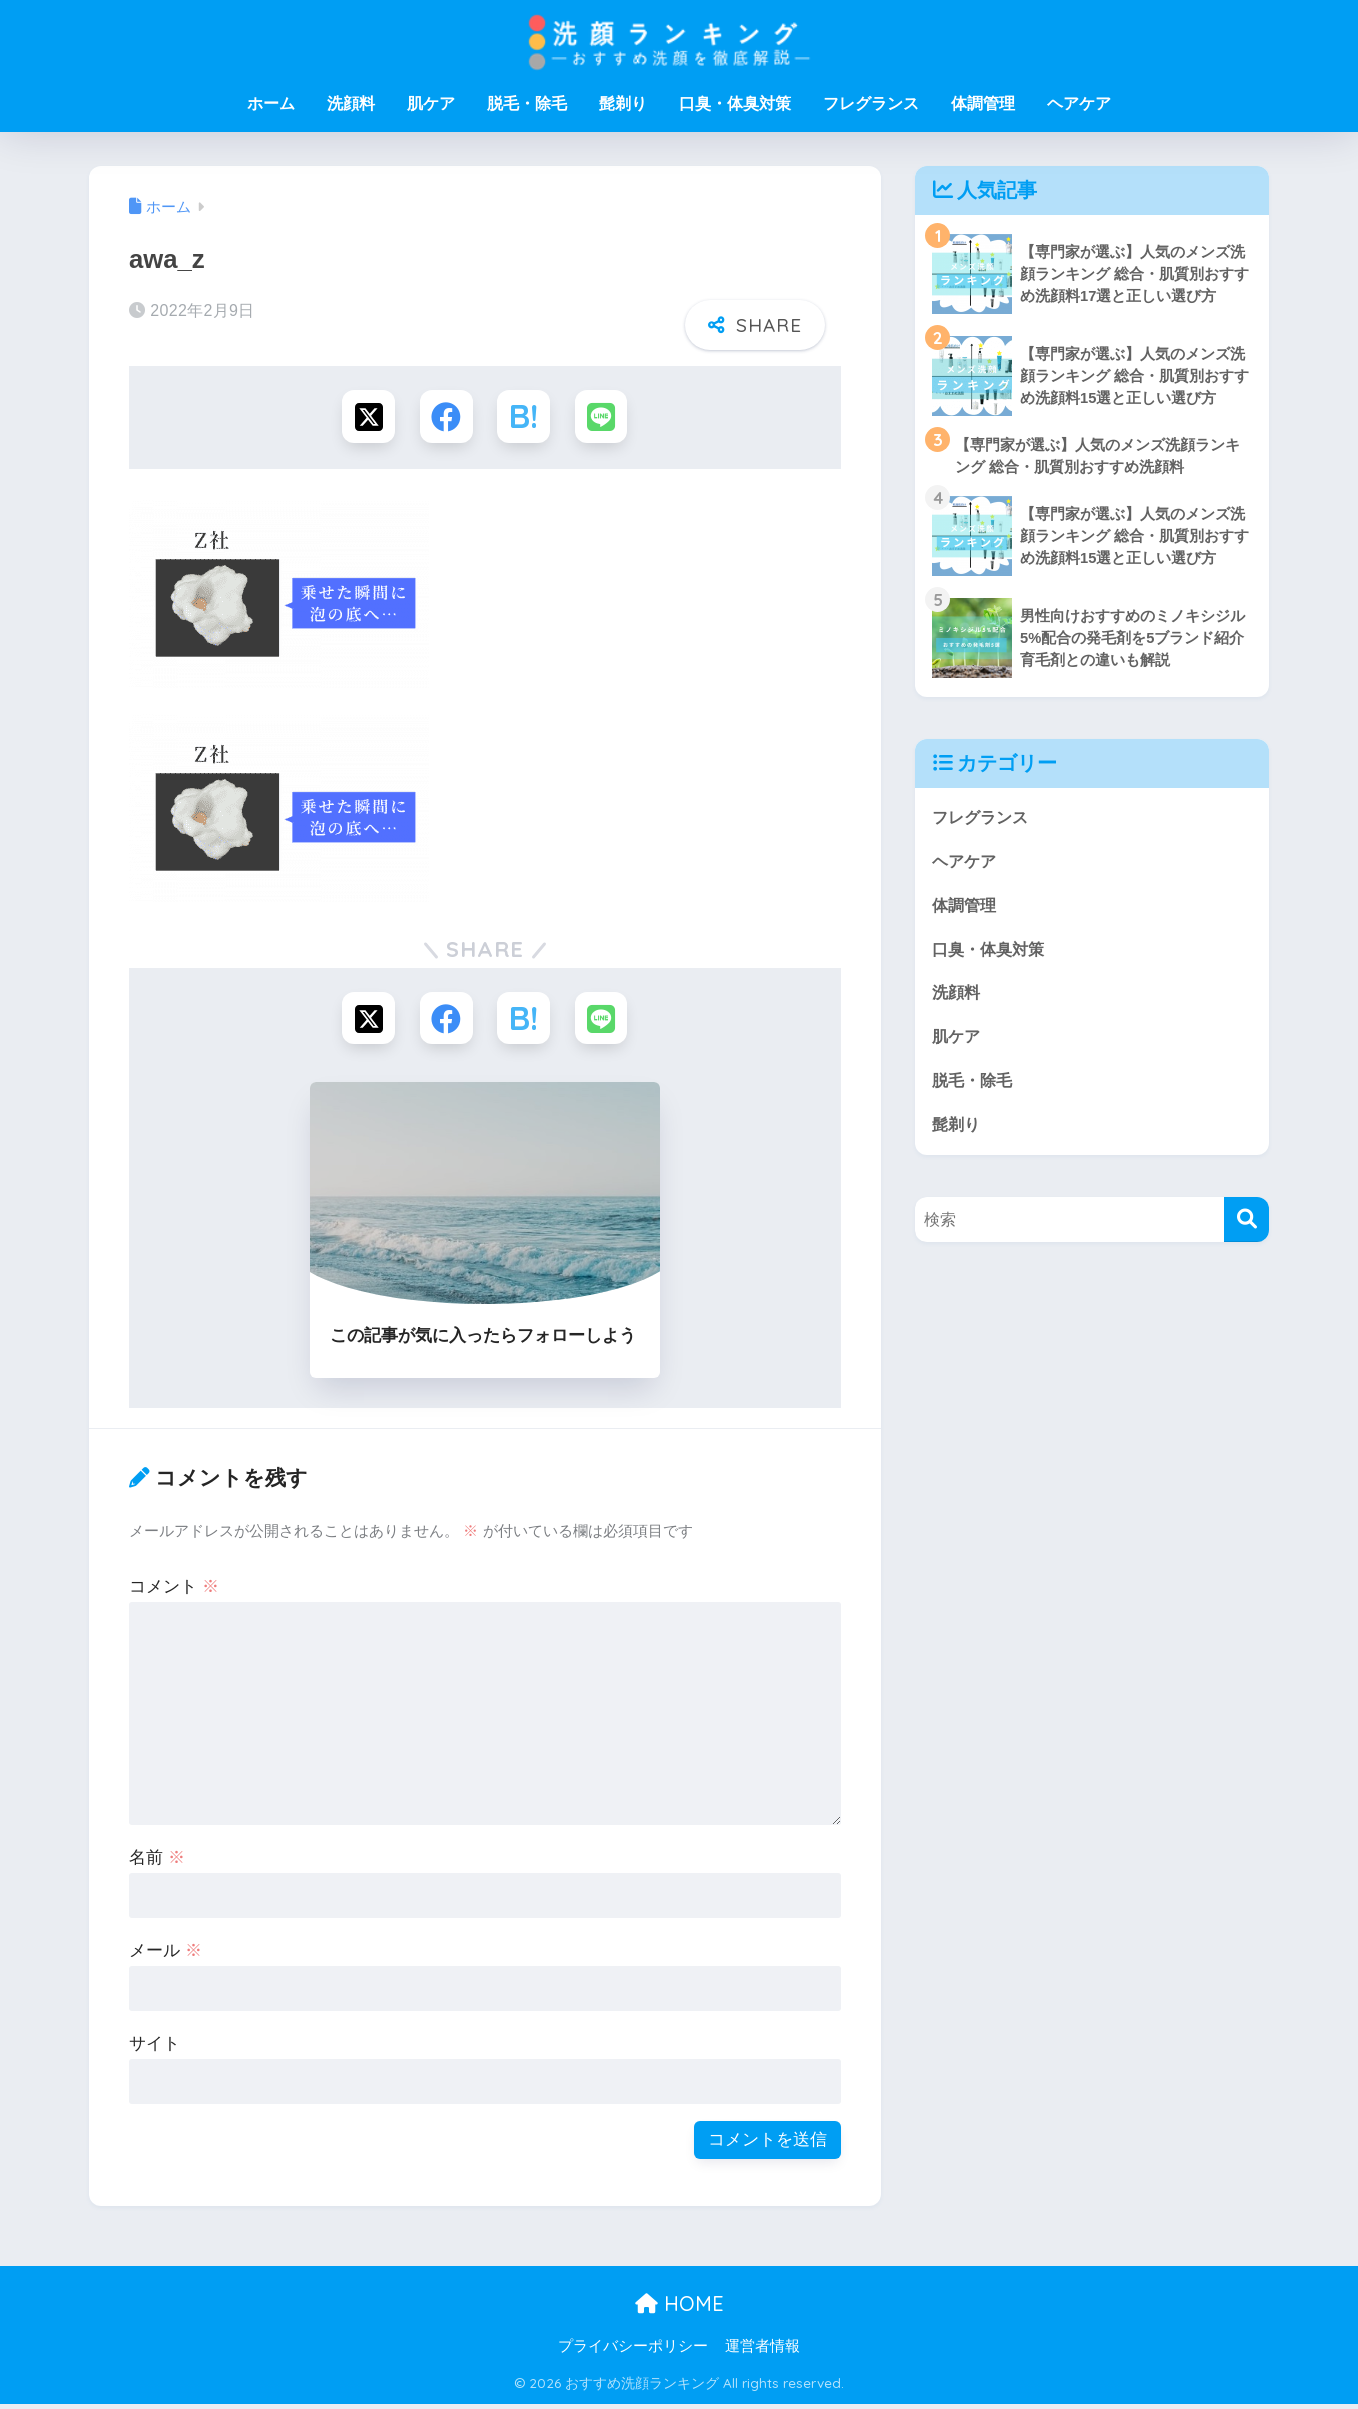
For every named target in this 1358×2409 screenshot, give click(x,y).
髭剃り (623, 103)
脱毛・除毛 (527, 103)
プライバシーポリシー (633, 2350)
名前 (157, 1862)
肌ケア (431, 103)
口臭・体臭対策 (735, 103)
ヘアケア (1079, 103)
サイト (154, 2048)
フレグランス (871, 103)
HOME (679, 2307)
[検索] (1246, 1227)
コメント (174, 1591)
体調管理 (983, 103)
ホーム (271, 103)
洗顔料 (351, 103)
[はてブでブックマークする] (524, 417)
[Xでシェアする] (365, 417)
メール (165, 1955)
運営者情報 (762, 2350)
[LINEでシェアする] (604, 417)
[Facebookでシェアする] (445, 417)
